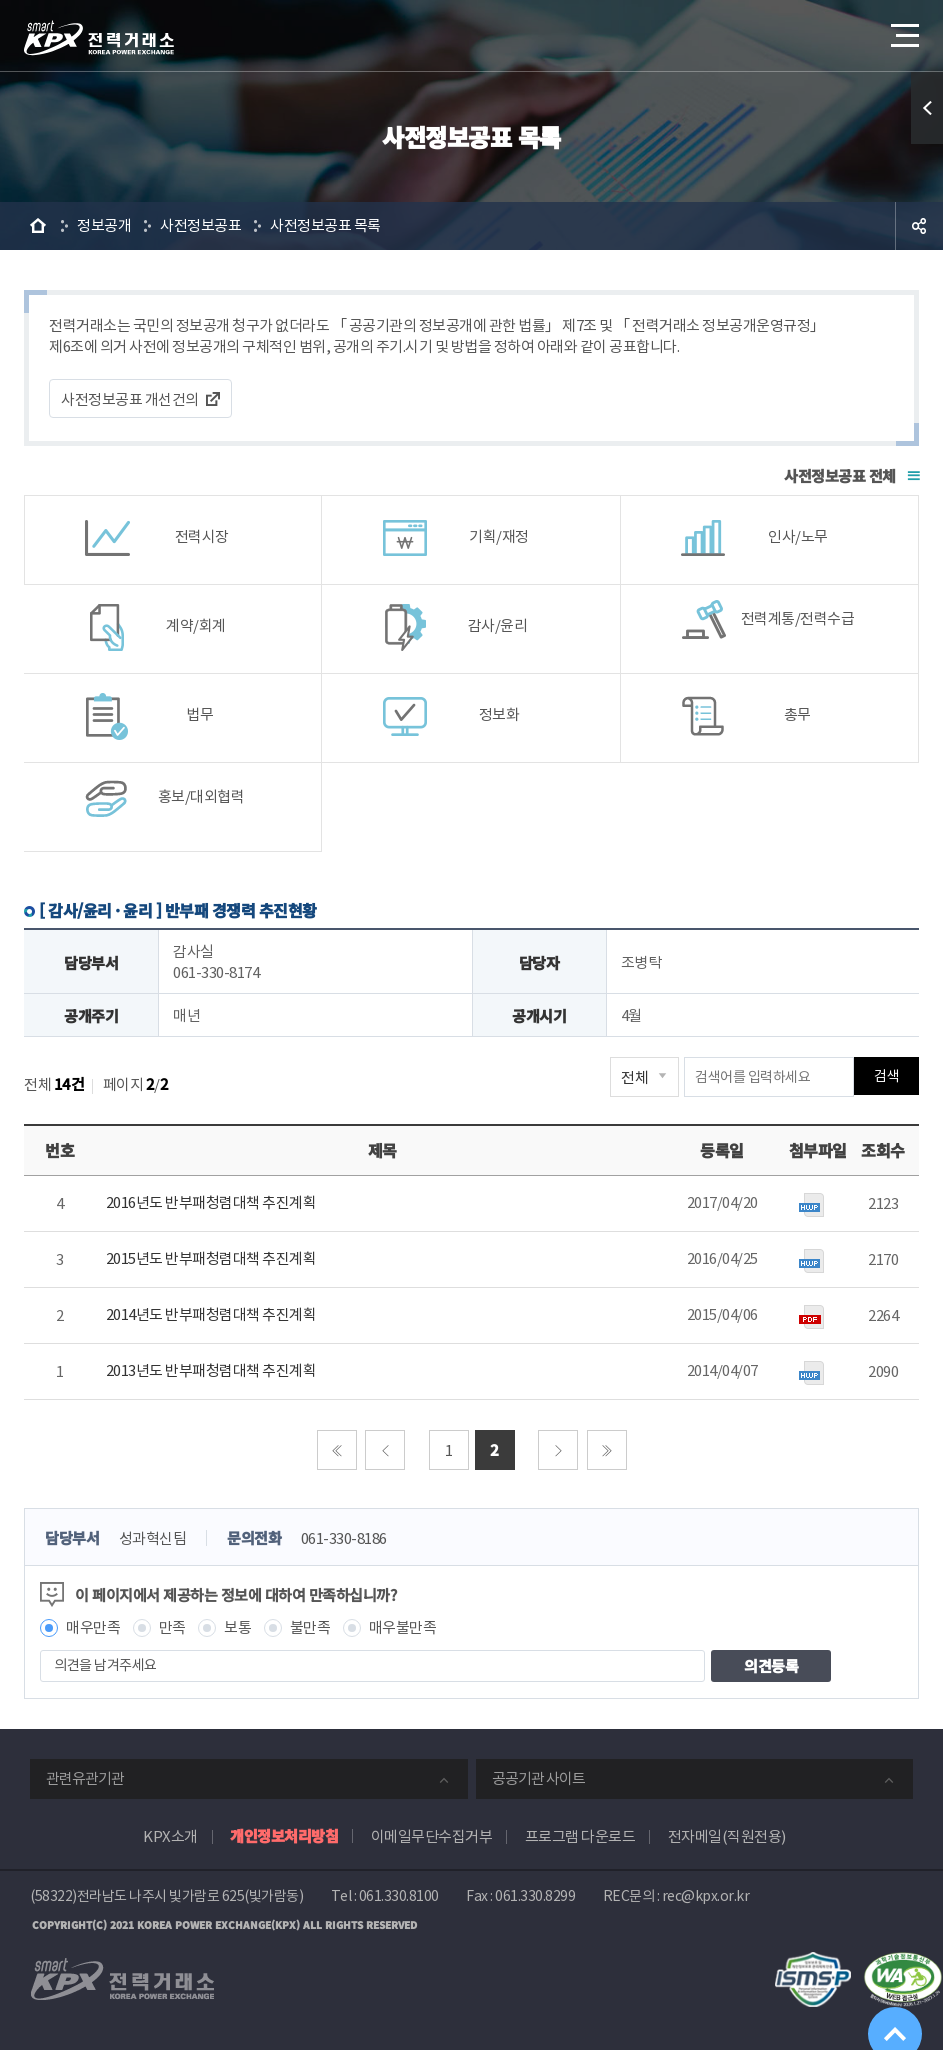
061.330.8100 (399, 1896)
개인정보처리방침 (284, 1835)
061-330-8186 (344, 1538)
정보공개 (104, 225)
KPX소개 (170, 1836)
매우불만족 (403, 1627)
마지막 (607, 1450)
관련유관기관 (85, 1778)
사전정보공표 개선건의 (130, 399)
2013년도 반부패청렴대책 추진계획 (211, 1370)
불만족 (310, 1627)
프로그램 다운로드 (580, 1836)
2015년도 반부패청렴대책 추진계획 (211, 1258)
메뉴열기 (903, 29)
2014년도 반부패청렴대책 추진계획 (211, 1314)
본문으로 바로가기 (0, 0)
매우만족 (93, 1627)
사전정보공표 (200, 225)
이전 (385, 1450)
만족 (172, 1627)
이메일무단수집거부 (432, 1836)
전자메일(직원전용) (727, 1836)
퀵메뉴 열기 (927, 108)
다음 (558, 1450)
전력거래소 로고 (99, 38)
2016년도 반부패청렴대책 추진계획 (211, 1202)
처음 (337, 1450)
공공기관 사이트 (538, 1778)
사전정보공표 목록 (325, 225)
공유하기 (919, 226)
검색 (886, 1076)
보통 (237, 1627)
